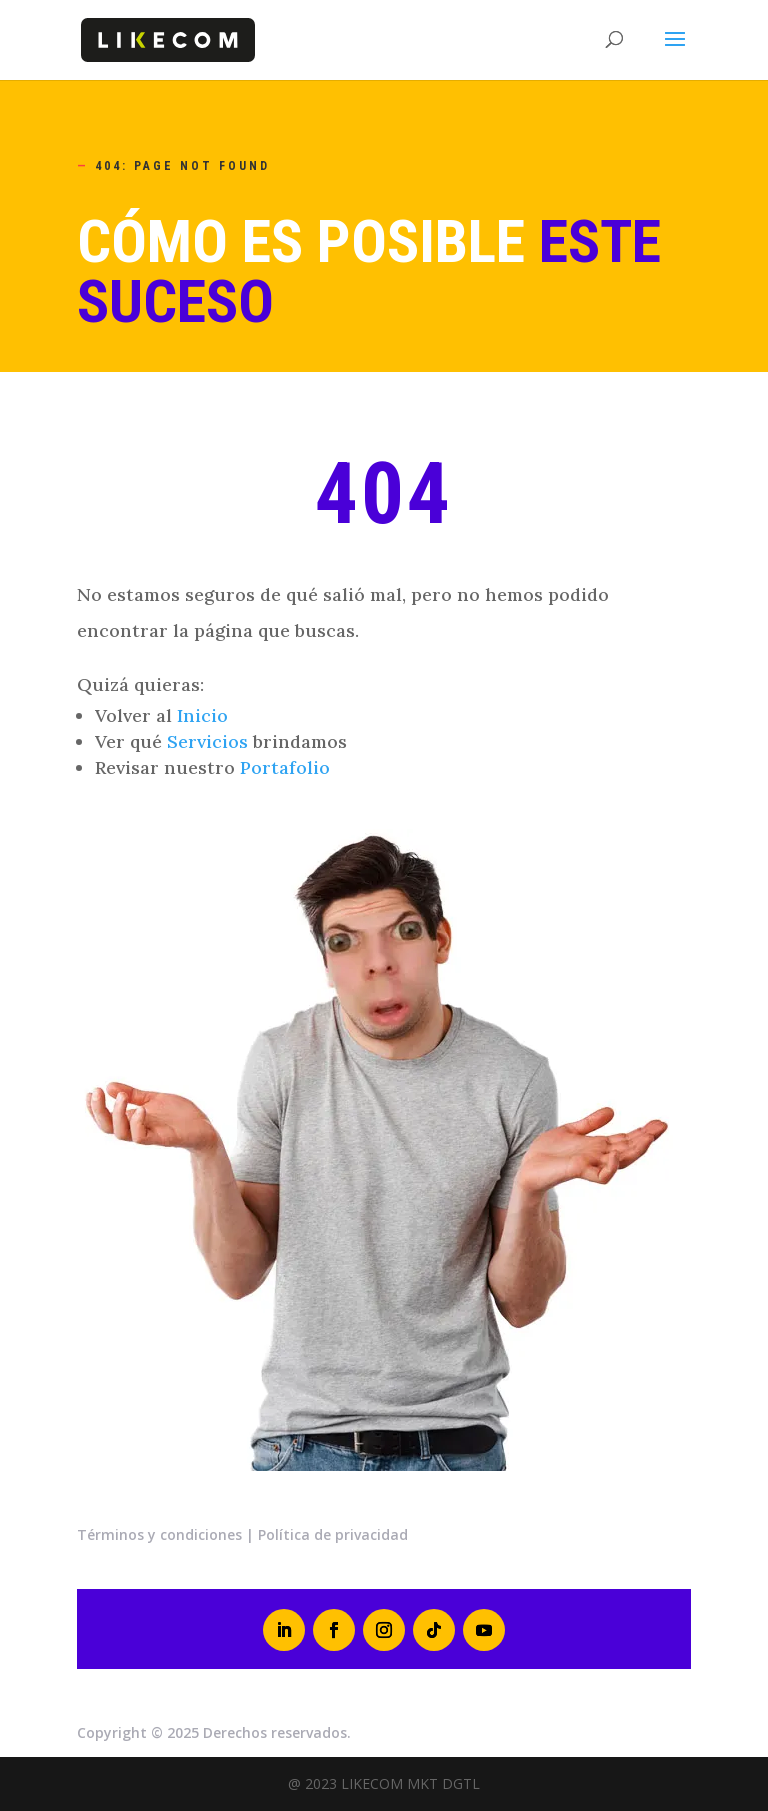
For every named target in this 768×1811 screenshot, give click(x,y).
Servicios (207, 741)
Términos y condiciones (159, 1534)
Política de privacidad (333, 1534)
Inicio (202, 715)
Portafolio (285, 767)
